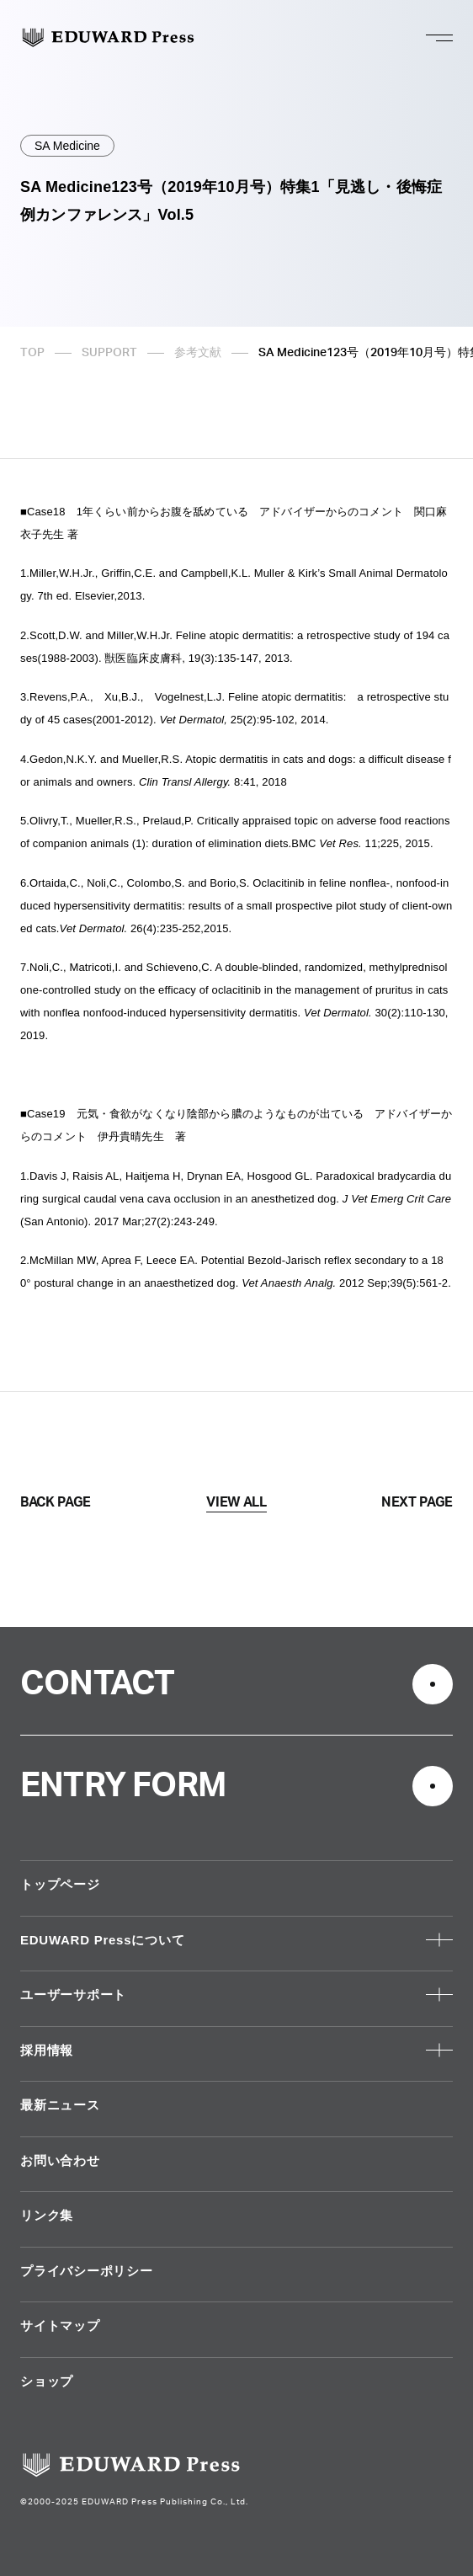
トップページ (60, 1884)
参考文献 (197, 353)
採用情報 (46, 2050)
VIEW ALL (236, 1502)
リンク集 (46, 2215)
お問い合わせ (60, 2160)
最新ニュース (60, 2105)
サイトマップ (60, 2325)
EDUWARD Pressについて (102, 1940)
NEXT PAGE (417, 1502)
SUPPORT (109, 353)
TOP (32, 353)
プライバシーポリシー (86, 2271)
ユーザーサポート (73, 1994)
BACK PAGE (55, 1502)
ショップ (46, 2381)
